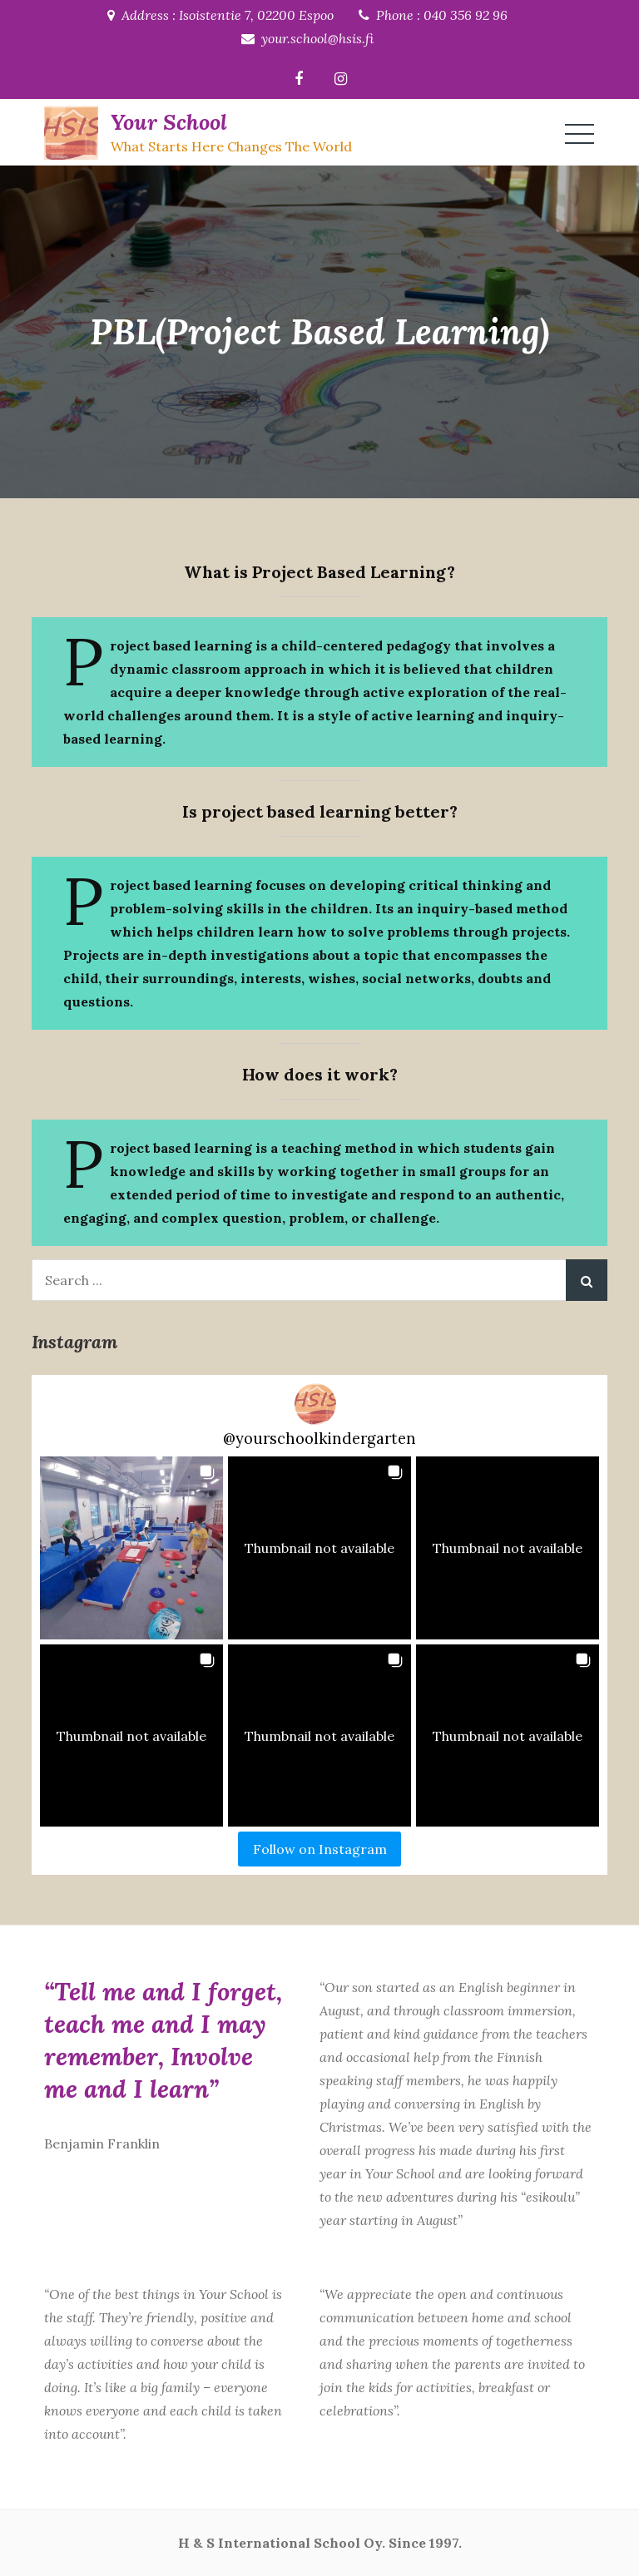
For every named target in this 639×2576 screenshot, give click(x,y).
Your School (169, 122)
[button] (131, 1547)
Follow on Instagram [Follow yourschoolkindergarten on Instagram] (320, 1849)
